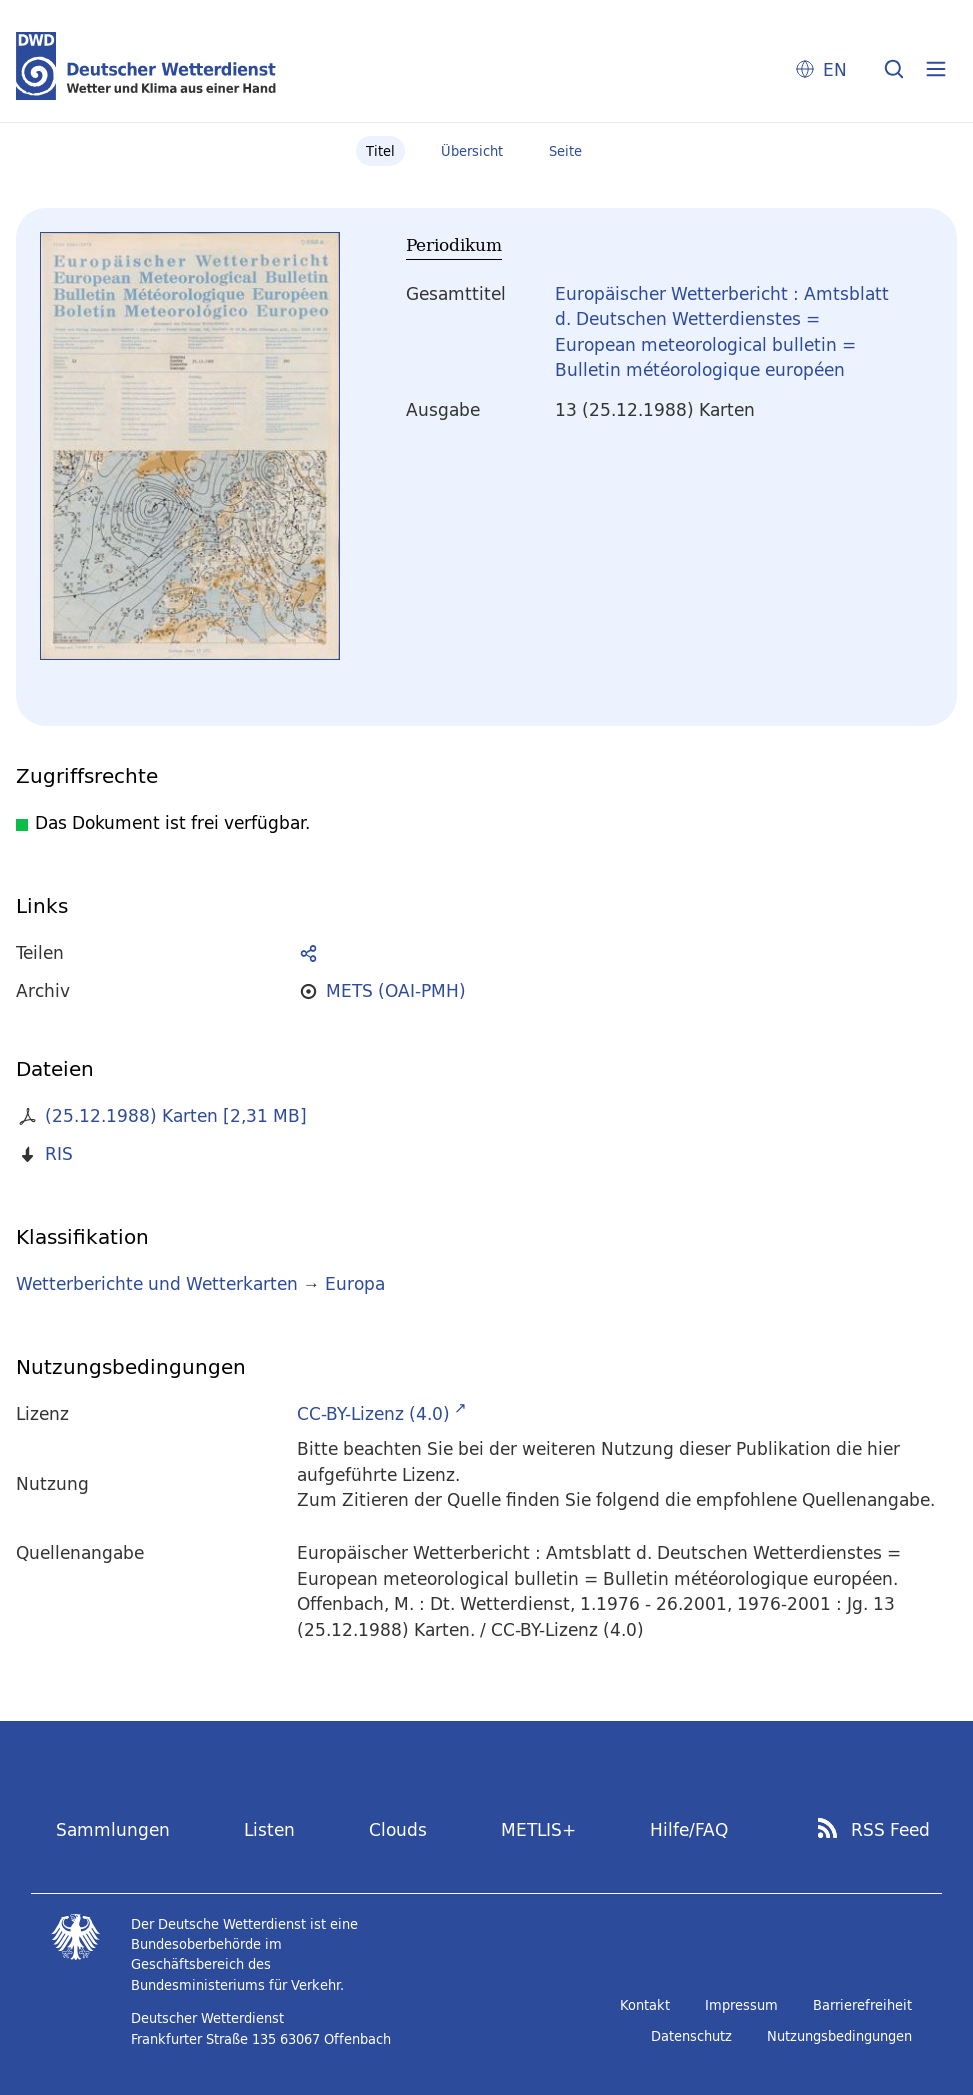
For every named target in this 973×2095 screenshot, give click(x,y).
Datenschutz (691, 2036)
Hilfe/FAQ (689, 1829)
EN (835, 69)
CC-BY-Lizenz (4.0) (373, 1413)
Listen (269, 1829)
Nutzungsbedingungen (839, 2036)
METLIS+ (538, 1829)
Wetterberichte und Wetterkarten (157, 1283)
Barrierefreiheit (862, 2005)
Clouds (398, 1829)
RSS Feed (890, 1830)
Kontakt (645, 2005)
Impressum (741, 2005)
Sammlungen (113, 1829)
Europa (355, 1283)
